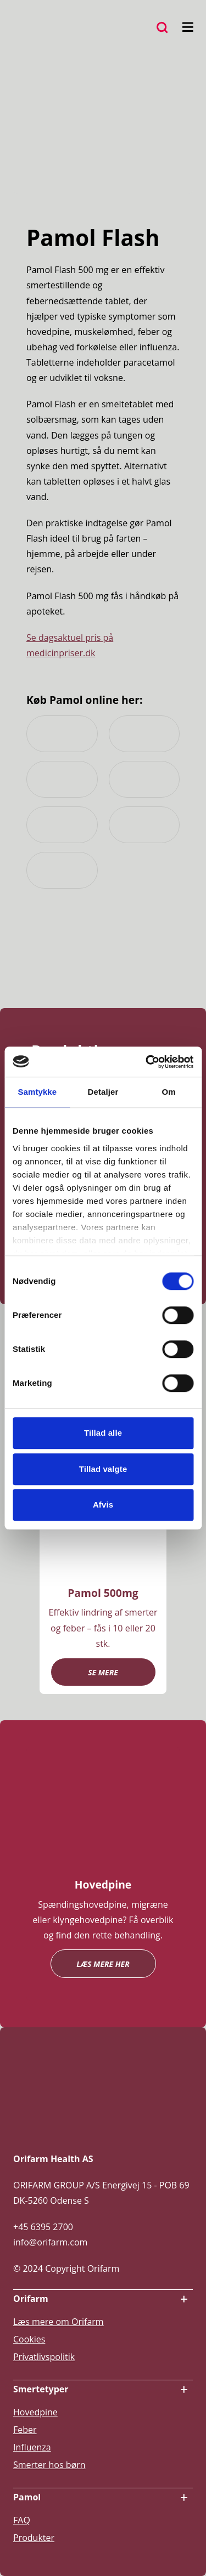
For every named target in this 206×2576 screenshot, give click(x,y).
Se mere (103, 1672)
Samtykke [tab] (37, 1091)
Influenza (32, 2447)
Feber (25, 2429)
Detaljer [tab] (103, 1091)
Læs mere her (102, 1964)
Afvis (103, 1504)
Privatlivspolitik (44, 2356)
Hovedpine (35, 2412)
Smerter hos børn (49, 2464)
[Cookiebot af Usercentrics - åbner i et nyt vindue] (146, 1062)
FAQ (21, 2520)
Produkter (33, 2537)
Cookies (29, 2339)
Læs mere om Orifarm (58, 2321)
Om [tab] (169, 1091)
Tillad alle (103, 1432)
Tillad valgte (103, 1469)
